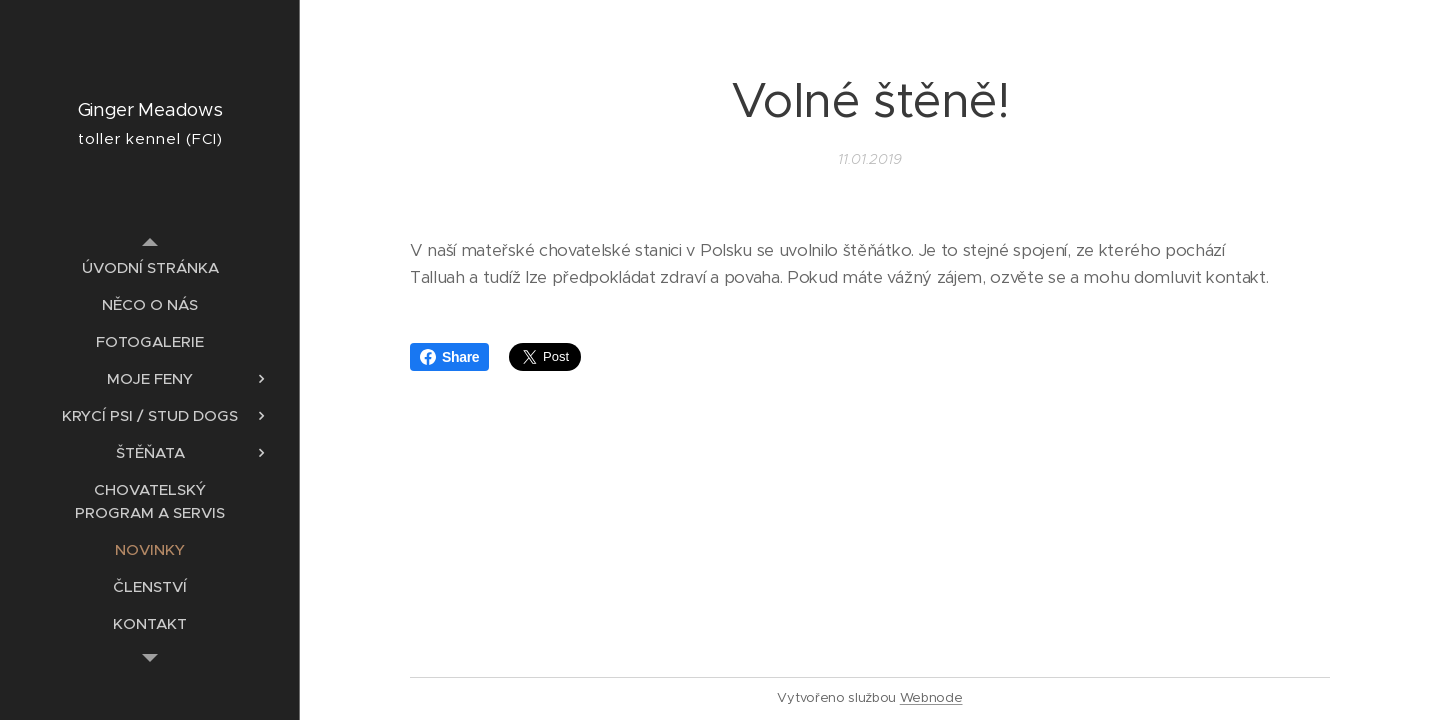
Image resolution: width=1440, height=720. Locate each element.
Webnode (931, 697)
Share (449, 357)
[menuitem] (150, 267)
